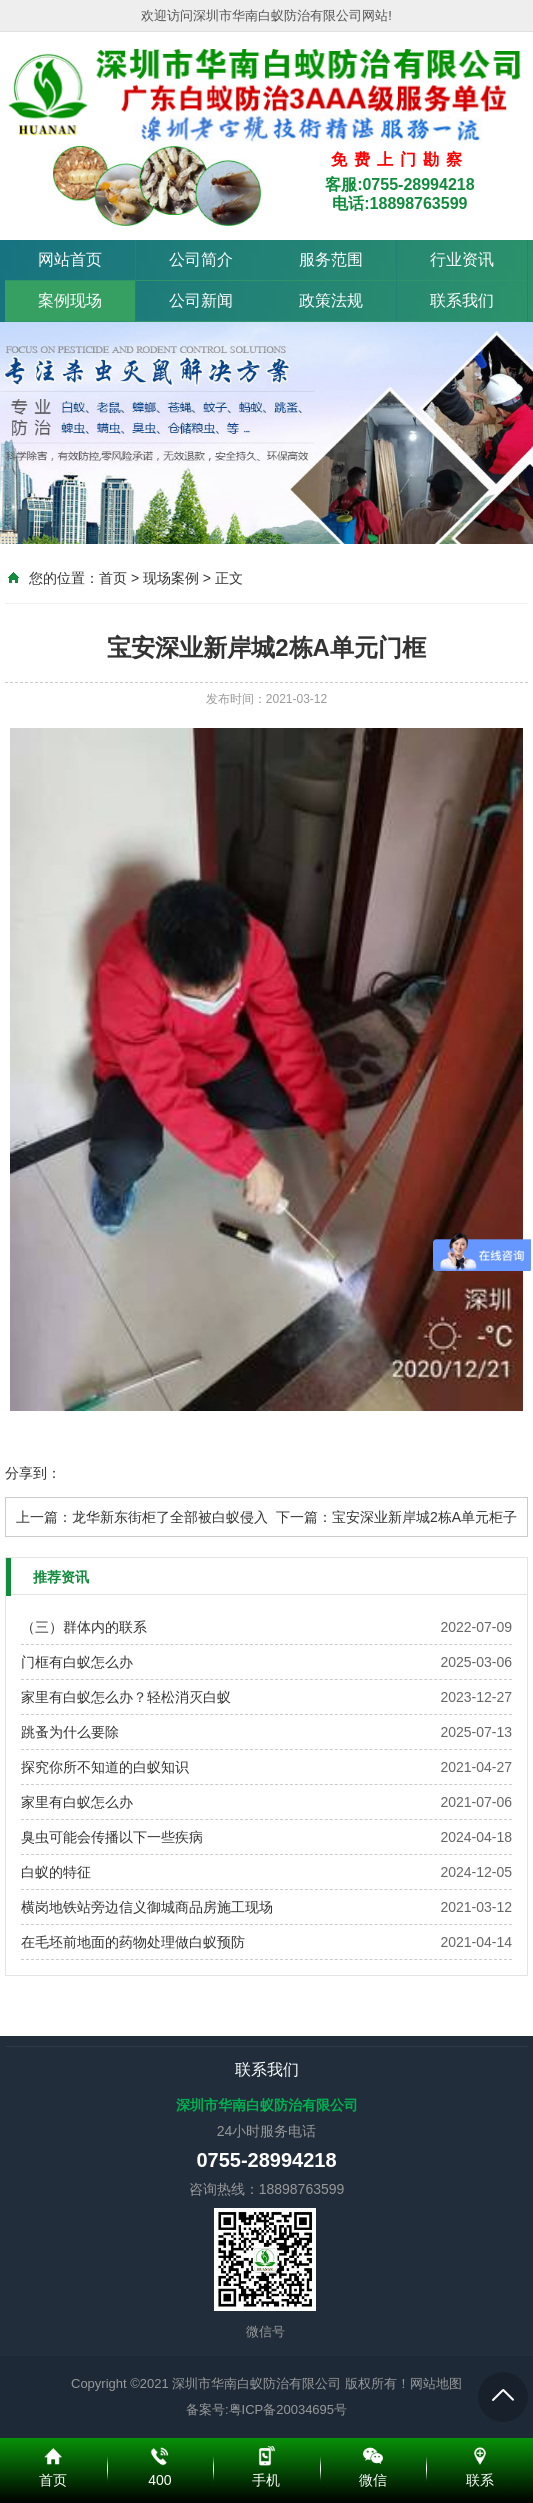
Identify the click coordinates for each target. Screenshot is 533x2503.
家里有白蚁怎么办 (77, 1802)
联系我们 (462, 300)
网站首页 (70, 259)
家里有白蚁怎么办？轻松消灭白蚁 (126, 1697)
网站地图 (436, 2383)
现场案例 (171, 578)
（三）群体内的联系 (84, 1627)
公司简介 (201, 259)
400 (160, 2453)
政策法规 (331, 300)
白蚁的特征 (56, 1872)
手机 (266, 2453)
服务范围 (331, 259)
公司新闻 (201, 300)
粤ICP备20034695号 (288, 2409)
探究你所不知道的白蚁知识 (105, 1767)
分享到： (33, 1473)
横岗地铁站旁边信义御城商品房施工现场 (147, 1907)
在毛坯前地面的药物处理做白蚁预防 (133, 1942)
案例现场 (70, 300)
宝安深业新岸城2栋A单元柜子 (424, 1517)
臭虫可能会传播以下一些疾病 (112, 1837)
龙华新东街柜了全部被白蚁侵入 (170, 1517)
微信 (373, 2453)
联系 (479, 2453)
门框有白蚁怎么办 (77, 1662)
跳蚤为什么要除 (70, 1732)
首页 (113, 578)
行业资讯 (462, 259)
